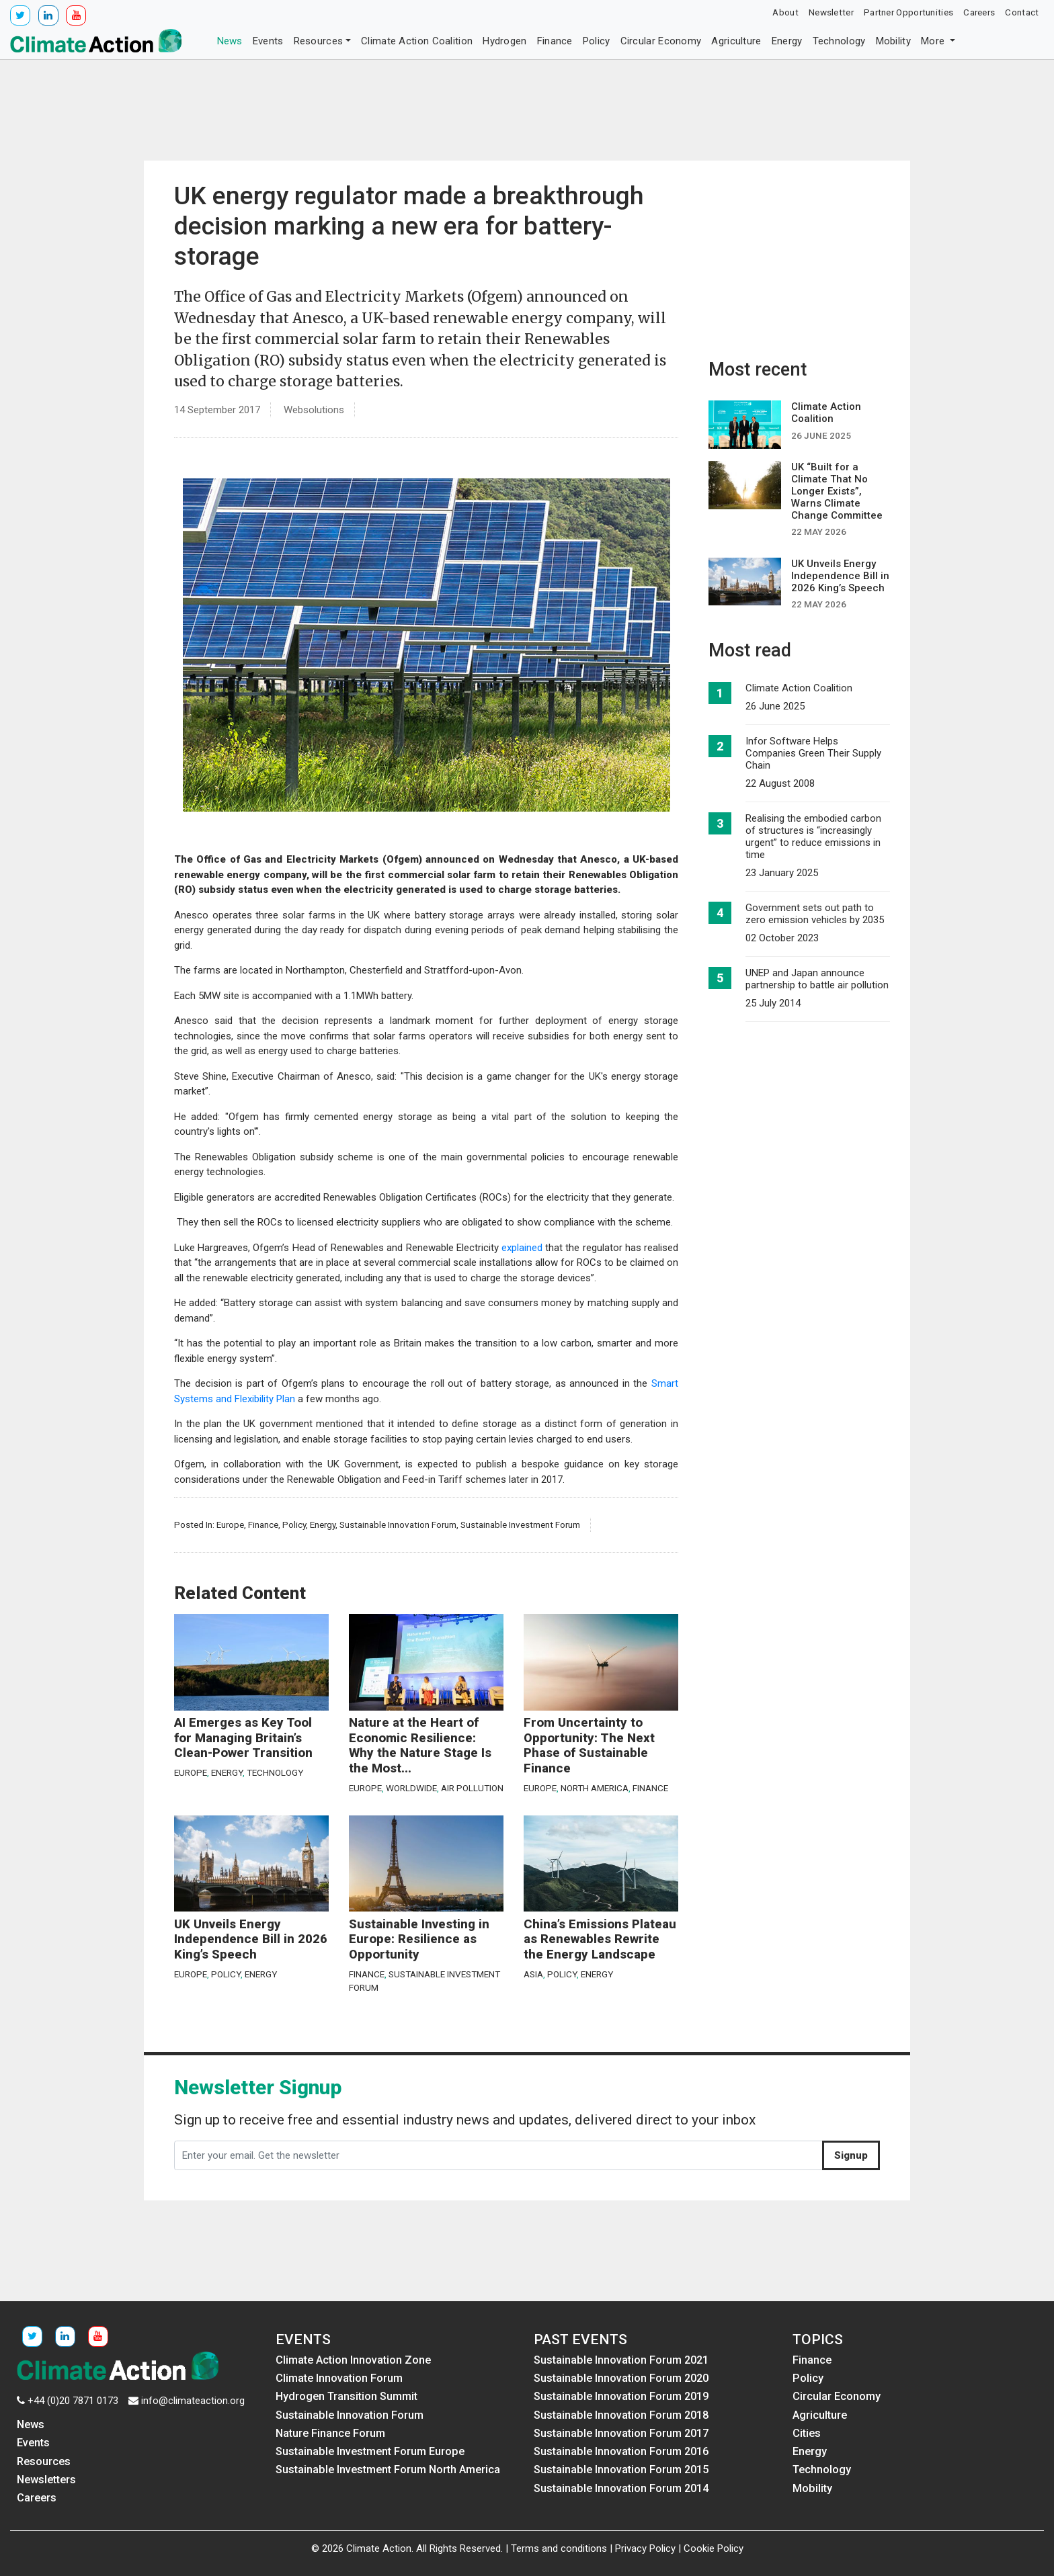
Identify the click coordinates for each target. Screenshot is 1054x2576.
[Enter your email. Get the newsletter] (498, 2155)
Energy (787, 41)
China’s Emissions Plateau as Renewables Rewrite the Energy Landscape (600, 1939)
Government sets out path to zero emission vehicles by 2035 (814, 914)
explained (520, 1248)
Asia (533, 1974)
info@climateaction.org (193, 2401)
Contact (1022, 12)
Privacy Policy (645, 2548)
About (785, 12)
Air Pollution (472, 1788)
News (230, 41)
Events (268, 41)
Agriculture (736, 41)
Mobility (893, 41)
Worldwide (411, 1788)
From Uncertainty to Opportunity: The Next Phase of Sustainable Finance (589, 1745)
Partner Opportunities (908, 12)
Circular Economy (661, 41)
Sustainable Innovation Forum (397, 1524)
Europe (230, 1524)
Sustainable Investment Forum (520, 1524)
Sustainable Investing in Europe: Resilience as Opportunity (419, 1939)
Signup (851, 2155)
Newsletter (831, 12)
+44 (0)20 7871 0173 (73, 2401)
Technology (839, 41)
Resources (318, 41)
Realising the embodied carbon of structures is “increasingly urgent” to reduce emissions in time (813, 836)
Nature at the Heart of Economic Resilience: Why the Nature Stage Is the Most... (420, 1745)
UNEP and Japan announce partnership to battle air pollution (817, 979)
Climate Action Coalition (417, 41)
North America (595, 1788)
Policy (596, 41)
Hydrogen (504, 41)
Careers (979, 12)
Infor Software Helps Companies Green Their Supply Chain (813, 753)
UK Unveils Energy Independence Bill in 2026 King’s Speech (250, 1939)
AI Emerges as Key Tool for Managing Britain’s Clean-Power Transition (243, 1737)
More (934, 41)
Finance (555, 41)
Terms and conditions (559, 2548)
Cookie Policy (713, 2548)
